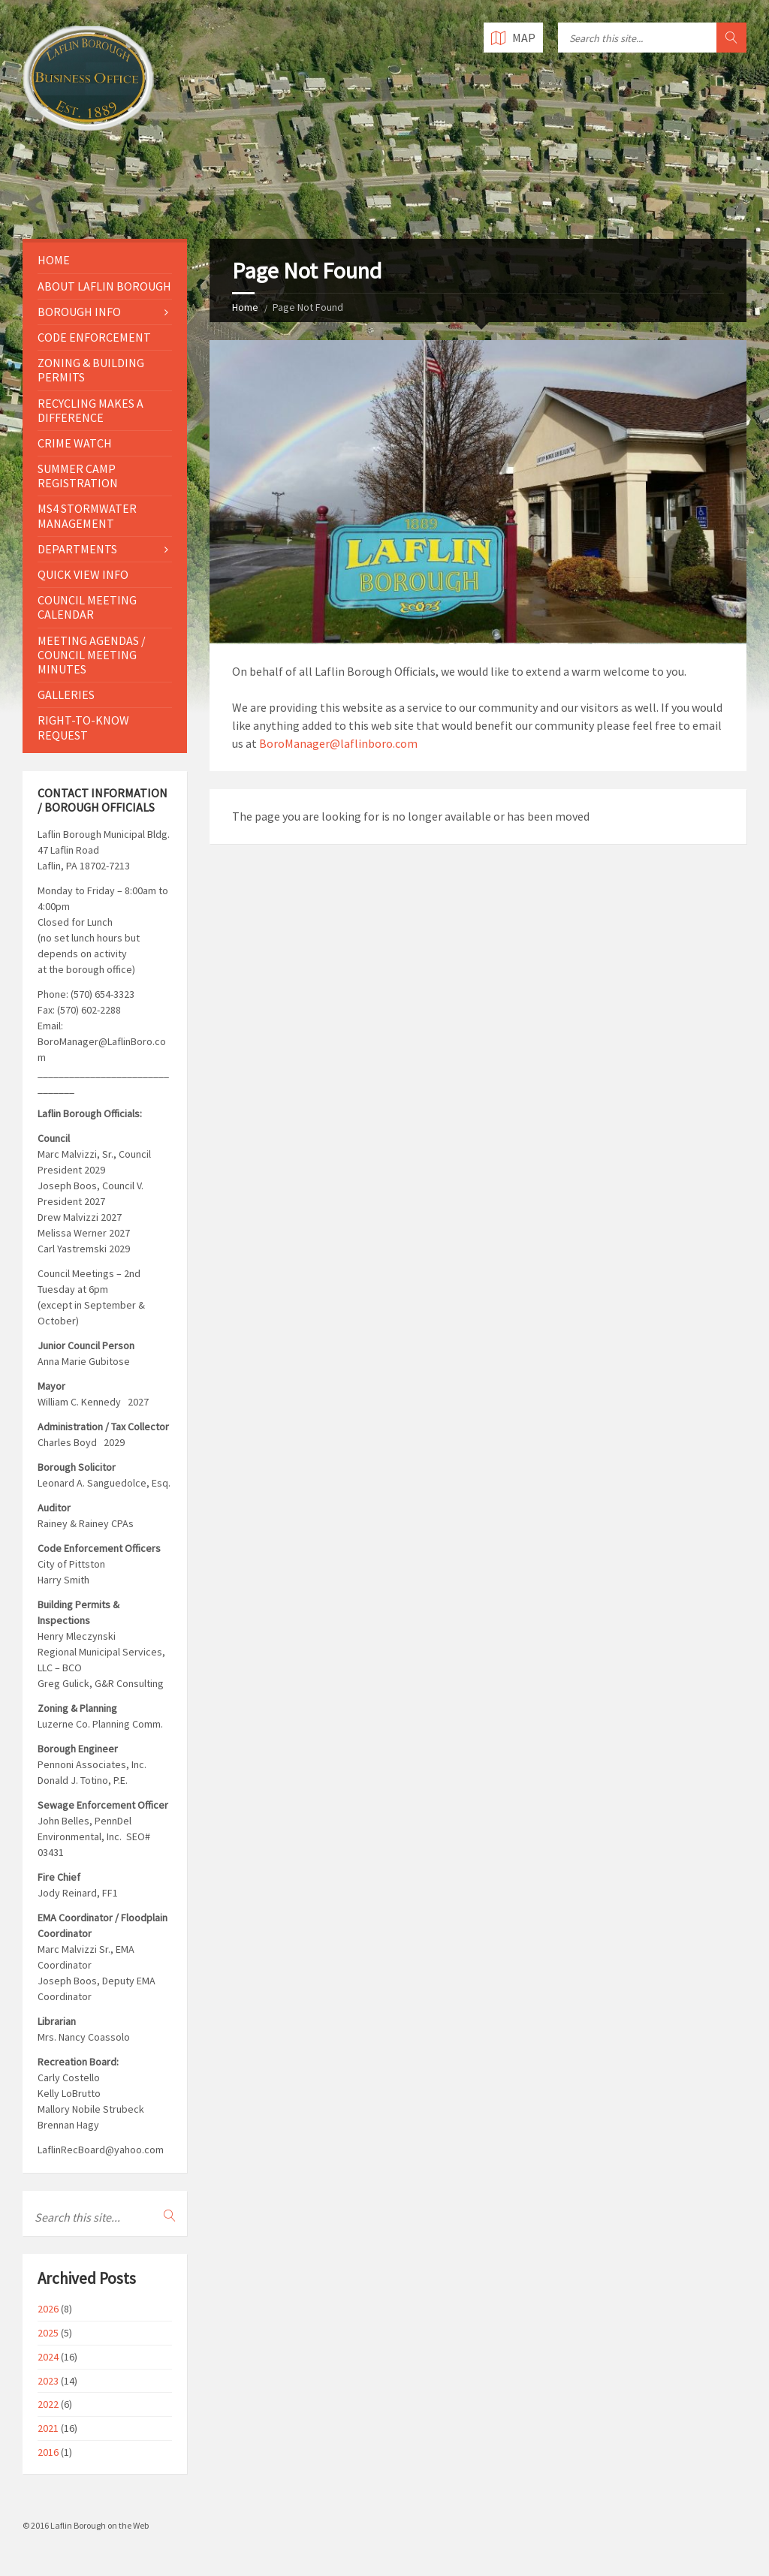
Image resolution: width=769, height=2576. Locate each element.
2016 (48, 2452)
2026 (48, 2308)
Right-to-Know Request (83, 727)
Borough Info (79, 311)
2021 (48, 2428)
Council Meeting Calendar (87, 607)
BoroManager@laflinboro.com (338, 743)
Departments (77, 548)
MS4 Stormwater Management (87, 515)
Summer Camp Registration (78, 475)
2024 (48, 2357)
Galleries (66, 694)
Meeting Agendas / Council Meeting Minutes (92, 654)
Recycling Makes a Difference (90, 410)
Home (245, 307)
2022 (48, 2404)
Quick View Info (83, 574)
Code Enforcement (94, 337)
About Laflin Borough (104, 286)
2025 (48, 2332)
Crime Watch (75, 442)
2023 (48, 2381)
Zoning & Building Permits (91, 369)
